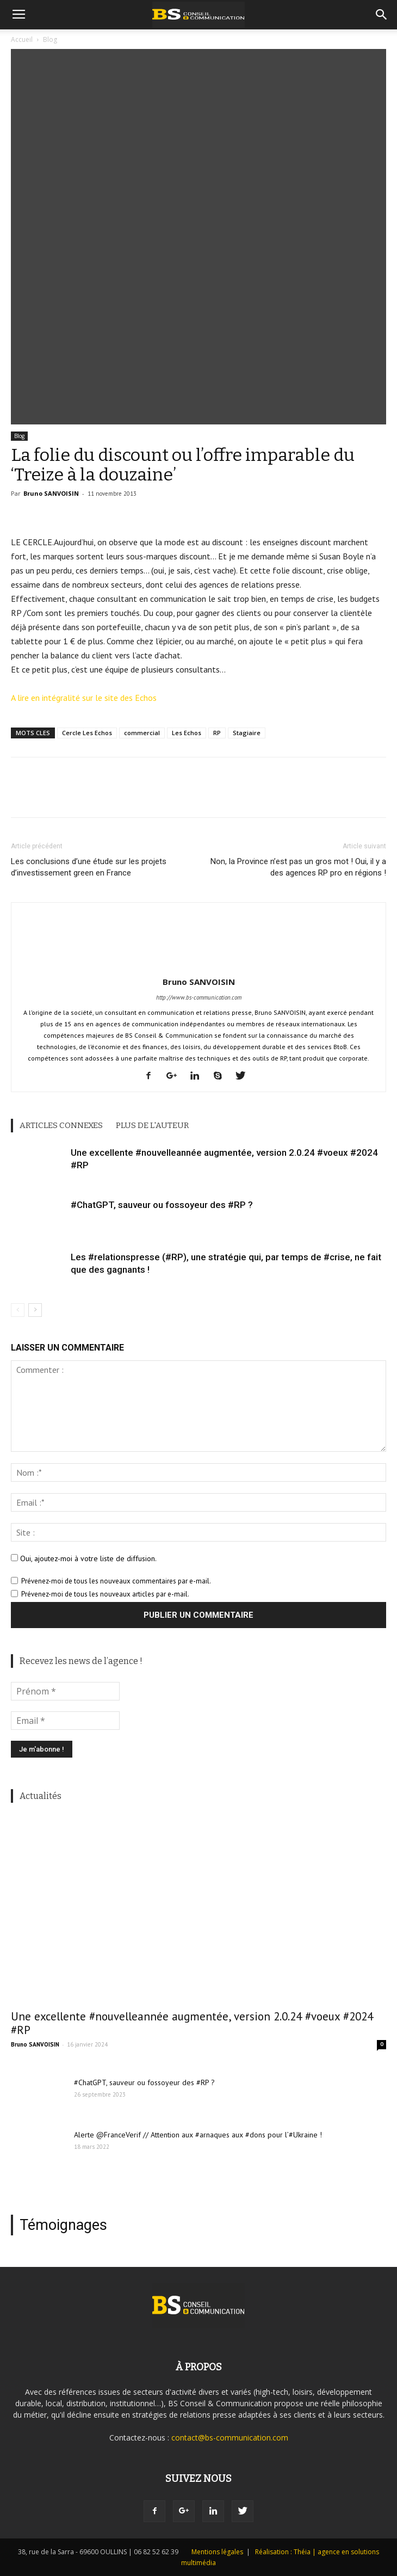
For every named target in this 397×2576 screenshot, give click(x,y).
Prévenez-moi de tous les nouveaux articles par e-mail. (105, 1594)
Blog (19, 436)
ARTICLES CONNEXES (61, 1125)
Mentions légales (217, 2551)
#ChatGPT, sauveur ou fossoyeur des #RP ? (162, 1204)
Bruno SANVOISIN (51, 493)
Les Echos (186, 733)
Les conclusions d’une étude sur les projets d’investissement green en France (88, 867)
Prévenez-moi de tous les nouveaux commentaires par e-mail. (116, 1581)
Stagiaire (246, 733)
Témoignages (63, 2225)
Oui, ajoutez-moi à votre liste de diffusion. (84, 1558)
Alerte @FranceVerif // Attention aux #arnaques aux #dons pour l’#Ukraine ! (198, 2135)
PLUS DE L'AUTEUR (152, 1125)
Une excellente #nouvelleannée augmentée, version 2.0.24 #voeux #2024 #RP (192, 2023)
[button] (382, 14)
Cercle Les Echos (87, 733)
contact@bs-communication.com (229, 2437)
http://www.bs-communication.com (198, 997)
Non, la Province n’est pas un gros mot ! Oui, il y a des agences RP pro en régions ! (298, 867)
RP (217, 733)
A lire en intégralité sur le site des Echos (84, 697)
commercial (142, 733)
